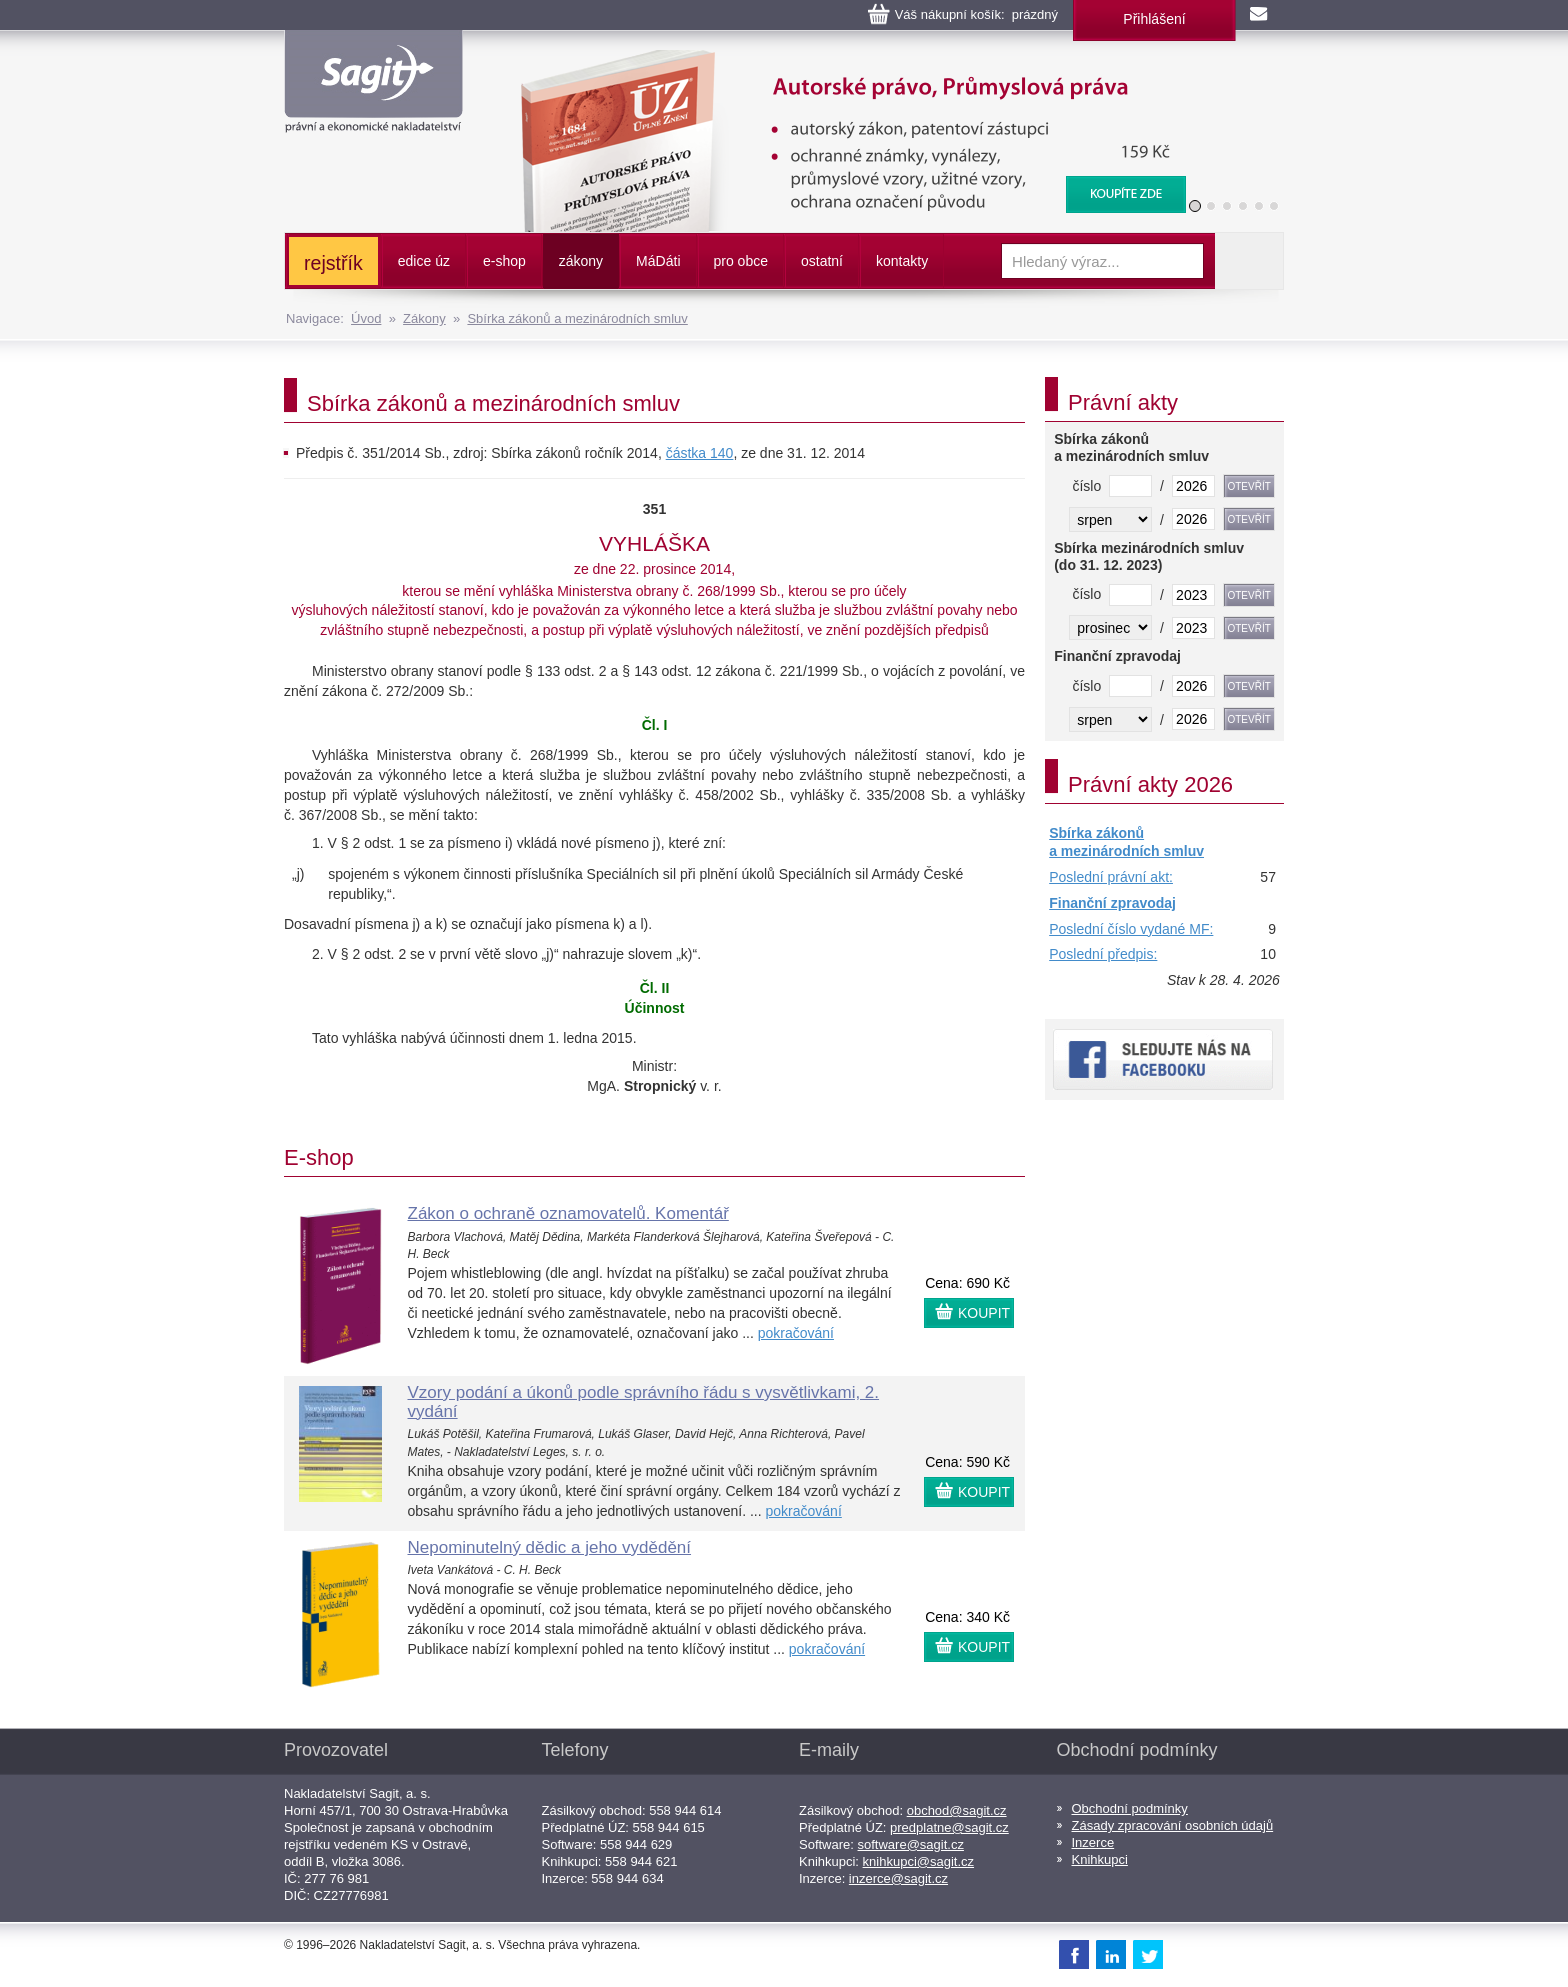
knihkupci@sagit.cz (918, 1861)
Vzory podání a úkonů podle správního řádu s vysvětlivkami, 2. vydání (644, 1402)
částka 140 (700, 453)
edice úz (424, 261)
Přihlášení (1154, 19)
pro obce (741, 261)
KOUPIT (984, 1313)
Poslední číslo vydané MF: (1131, 929)
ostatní (822, 261)
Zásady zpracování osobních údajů (1173, 1825)
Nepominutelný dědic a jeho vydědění (550, 1547)
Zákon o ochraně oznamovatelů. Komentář (568, 1213)
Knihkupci (1100, 1859)
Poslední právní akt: (1111, 877)
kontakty (902, 261)
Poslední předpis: (1103, 954)
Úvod (366, 318)
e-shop (504, 261)
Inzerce (1093, 1842)
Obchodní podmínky (1130, 1808)
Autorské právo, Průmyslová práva (841, 60)
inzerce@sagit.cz (898, 1878)
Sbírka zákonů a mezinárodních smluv (577, 318)
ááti (658, 261)
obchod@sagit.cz (957, 1810)
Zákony (424, 318)
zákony (581, 261)
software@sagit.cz (911, 1844)
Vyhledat (1249, 261)
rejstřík (333, 263)
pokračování (796, 1333)
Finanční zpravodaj (1112, 903)
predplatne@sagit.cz (949, 1827)
